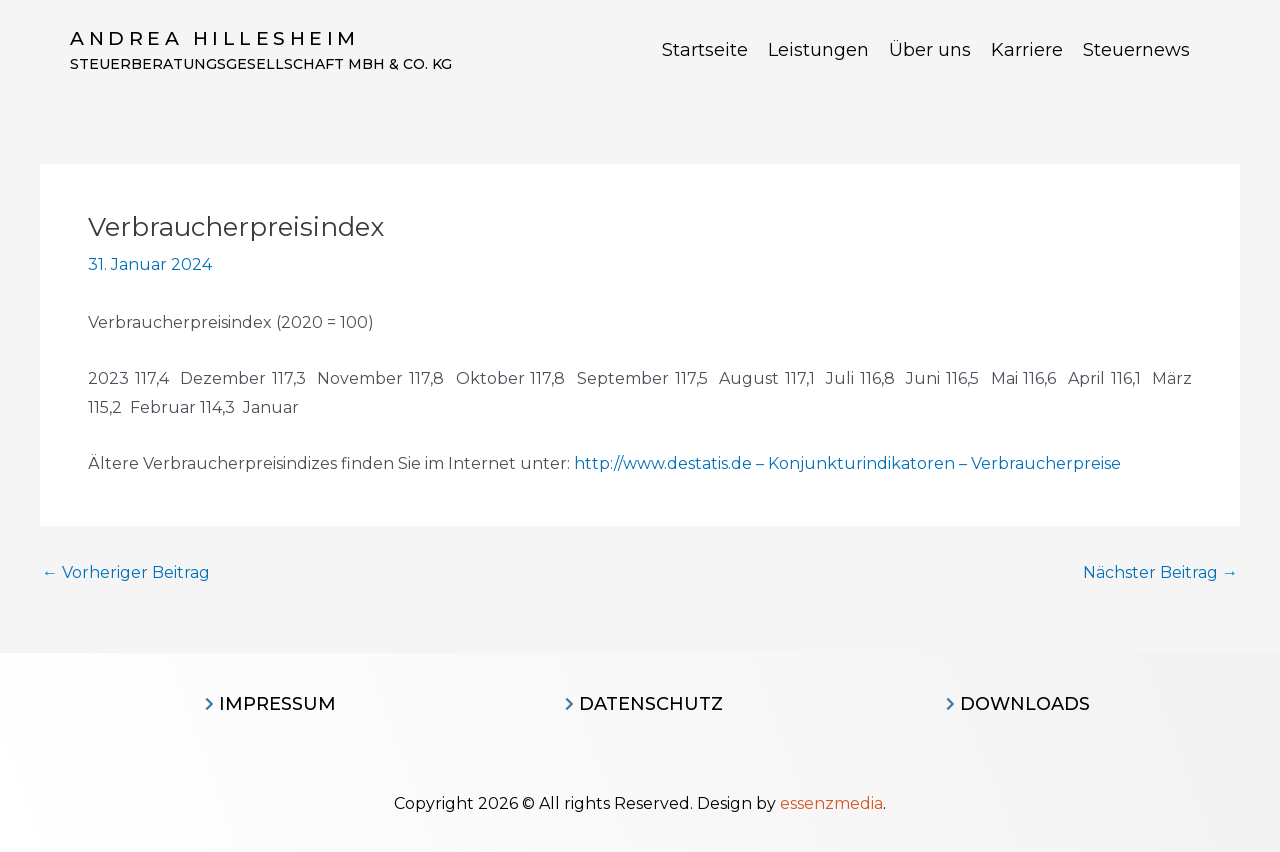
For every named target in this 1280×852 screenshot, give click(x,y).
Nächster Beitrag (1160, 573)
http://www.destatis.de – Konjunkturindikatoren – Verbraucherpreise (847, 463)
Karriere (1027, 50)
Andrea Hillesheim (215, 38)
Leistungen (818, 50)
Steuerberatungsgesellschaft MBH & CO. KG (261, 64)
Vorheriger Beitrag (126, 573)
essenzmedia (831, 803)
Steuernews (1136, 50)
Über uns (930, 50)
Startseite (705, 50)
